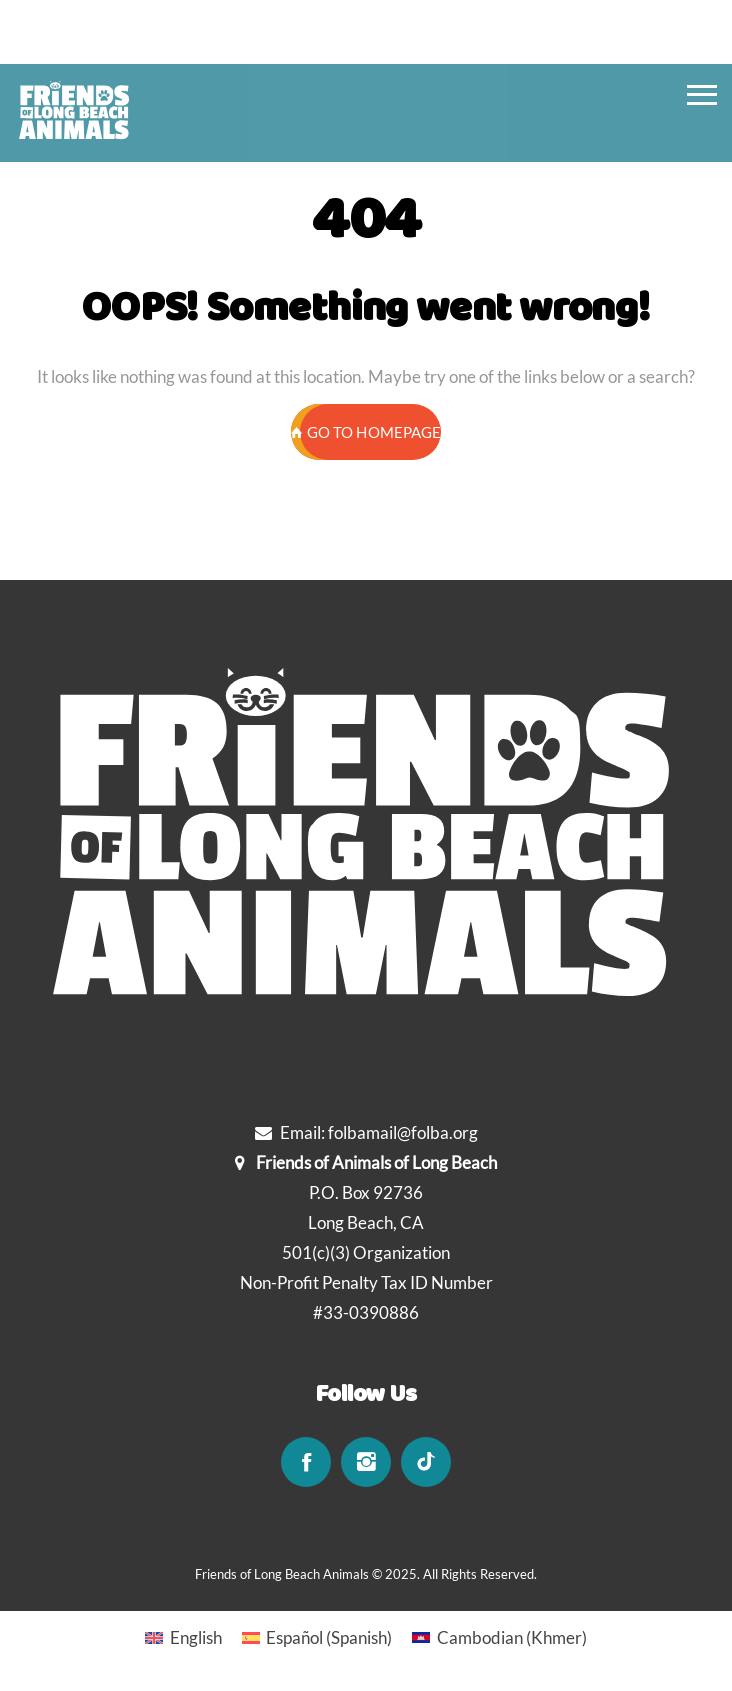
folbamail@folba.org (403, 1132)
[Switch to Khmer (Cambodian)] (499, 1637)
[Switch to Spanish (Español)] (317, 1637)
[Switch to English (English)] (183, 1637)
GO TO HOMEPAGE (366, 432)
